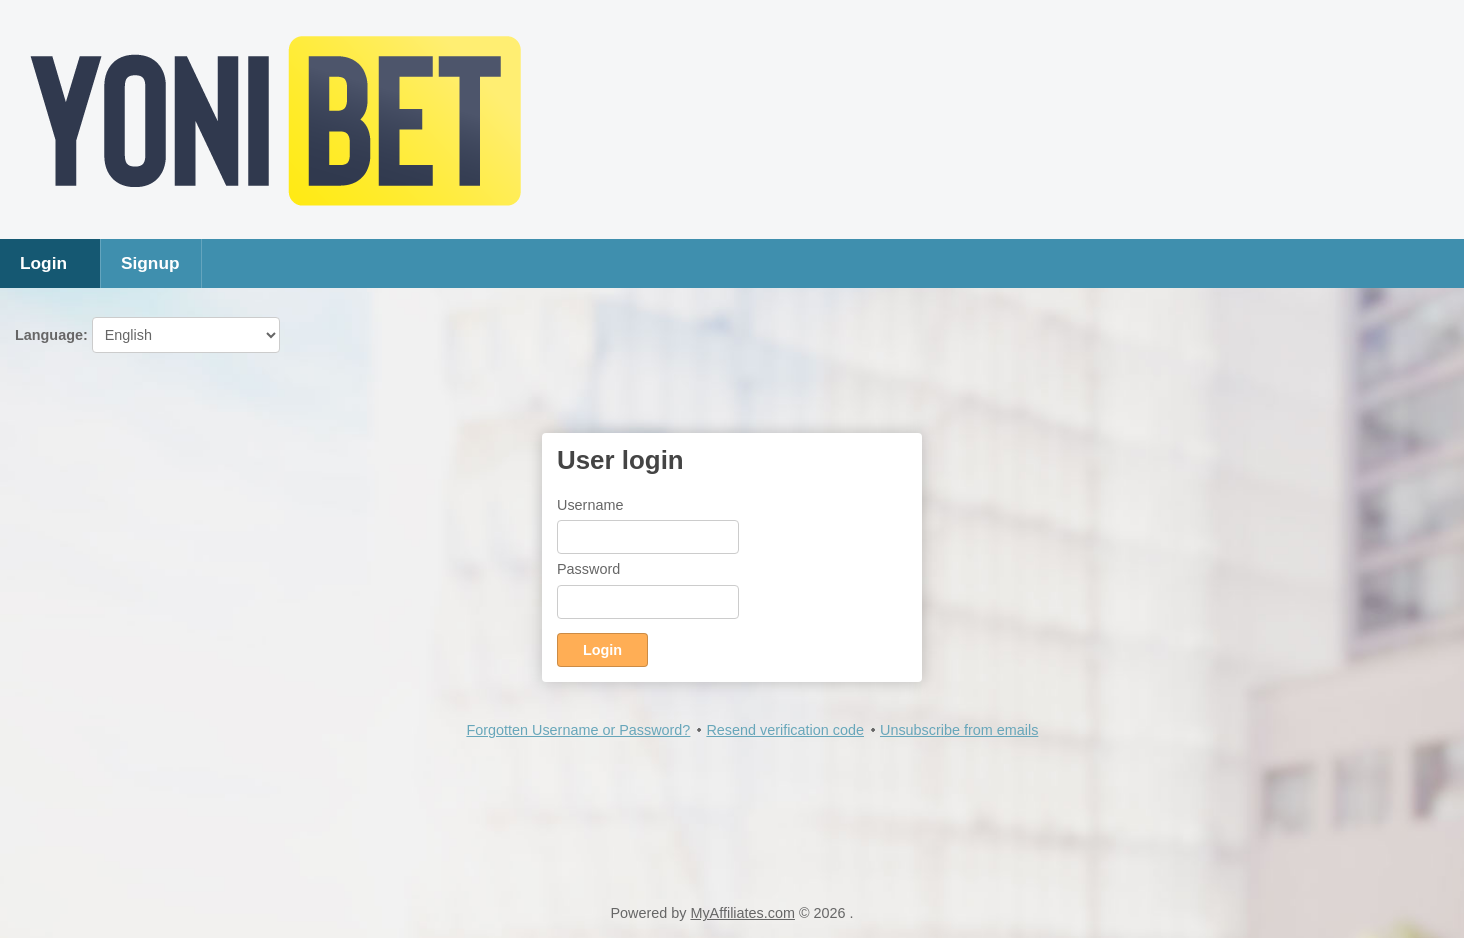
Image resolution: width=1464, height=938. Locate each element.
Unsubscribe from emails (959, 730)
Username (590, 505)
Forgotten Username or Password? (578, 730)
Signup (150, 263)
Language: (147, 335)
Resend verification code (785, 730)
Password (588, 569)
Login (43, 263)
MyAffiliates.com (742, 913)
